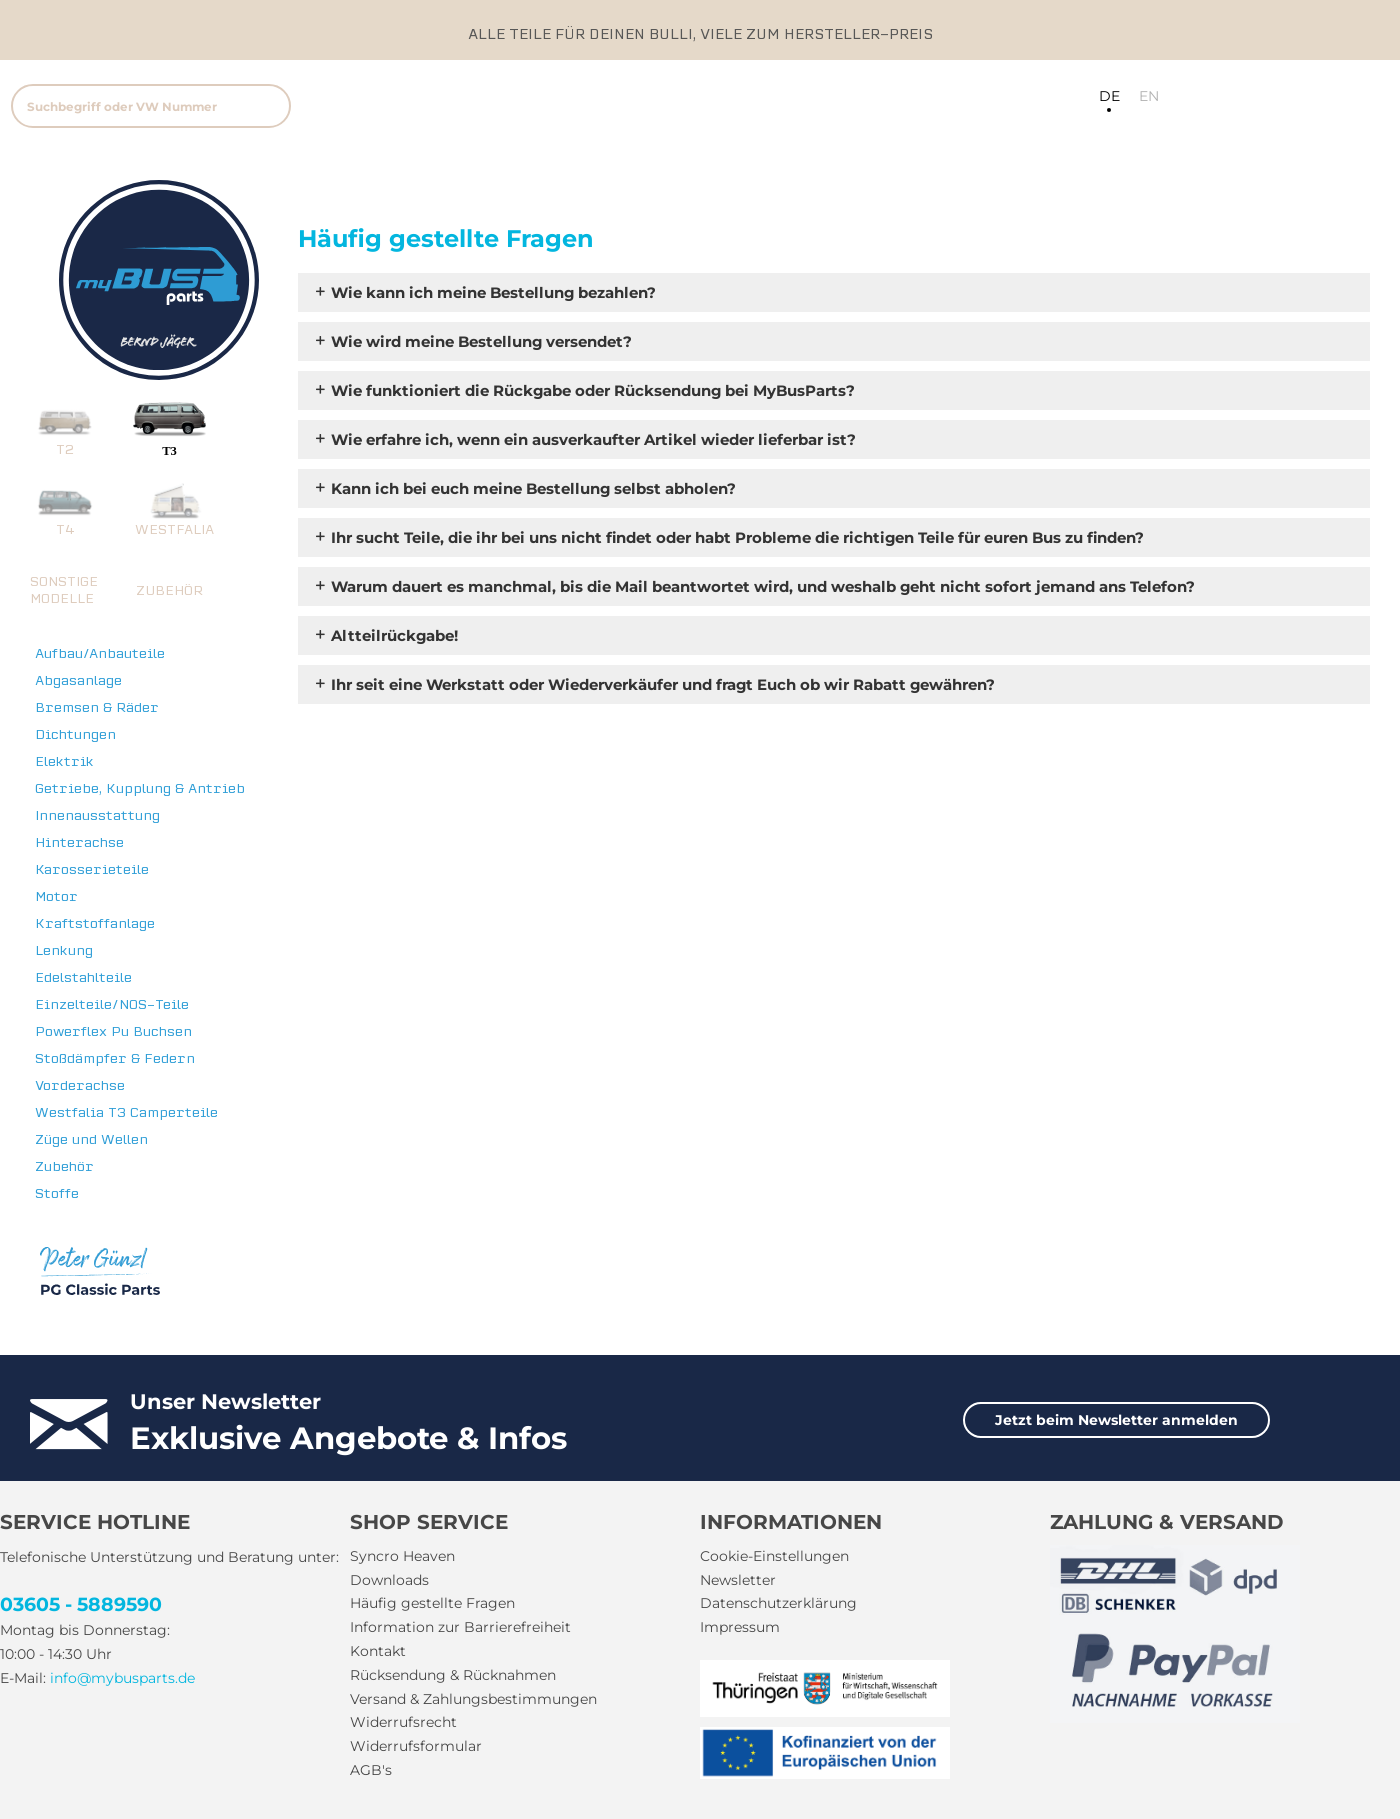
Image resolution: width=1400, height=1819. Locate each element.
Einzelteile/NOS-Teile (112, 1004)
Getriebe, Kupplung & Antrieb (140, 788)
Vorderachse (80, 1085)
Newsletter (738, 1580)
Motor (56, 896)
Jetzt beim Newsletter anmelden (1116, 1420)
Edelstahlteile (83, 977)
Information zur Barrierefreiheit (460, 1627)
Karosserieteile (92, 869)
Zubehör (64, 1166)
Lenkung (64, 950)
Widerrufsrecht (403, 1722)
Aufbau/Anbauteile (100, 653)
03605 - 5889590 (81, 1604)
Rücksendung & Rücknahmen (453, 1675)
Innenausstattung (97, 815)
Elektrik (64, 761)
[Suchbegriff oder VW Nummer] (151, 106)
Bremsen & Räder (97, 707)
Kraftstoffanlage (95, 923)
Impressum (740, 1627)
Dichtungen (75, 734)
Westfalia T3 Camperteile (126, 1112)
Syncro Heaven (402, 1556)
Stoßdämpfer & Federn (115, 1058)
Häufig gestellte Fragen (432, 1603)
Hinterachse (79, 842)
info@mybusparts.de (122, 1678)
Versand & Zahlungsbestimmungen (473, 1699)
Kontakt (378, 1651)
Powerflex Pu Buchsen (113, 1031)
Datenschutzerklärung (778, 1603)
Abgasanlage (78, 680)
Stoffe (57, 1193)
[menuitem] (280, 103)
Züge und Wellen (91, 1139)
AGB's (371, 1770)
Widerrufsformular (416, 1746)
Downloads (389, 1580)
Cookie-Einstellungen (774, 1556)
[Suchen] (266, 106)
